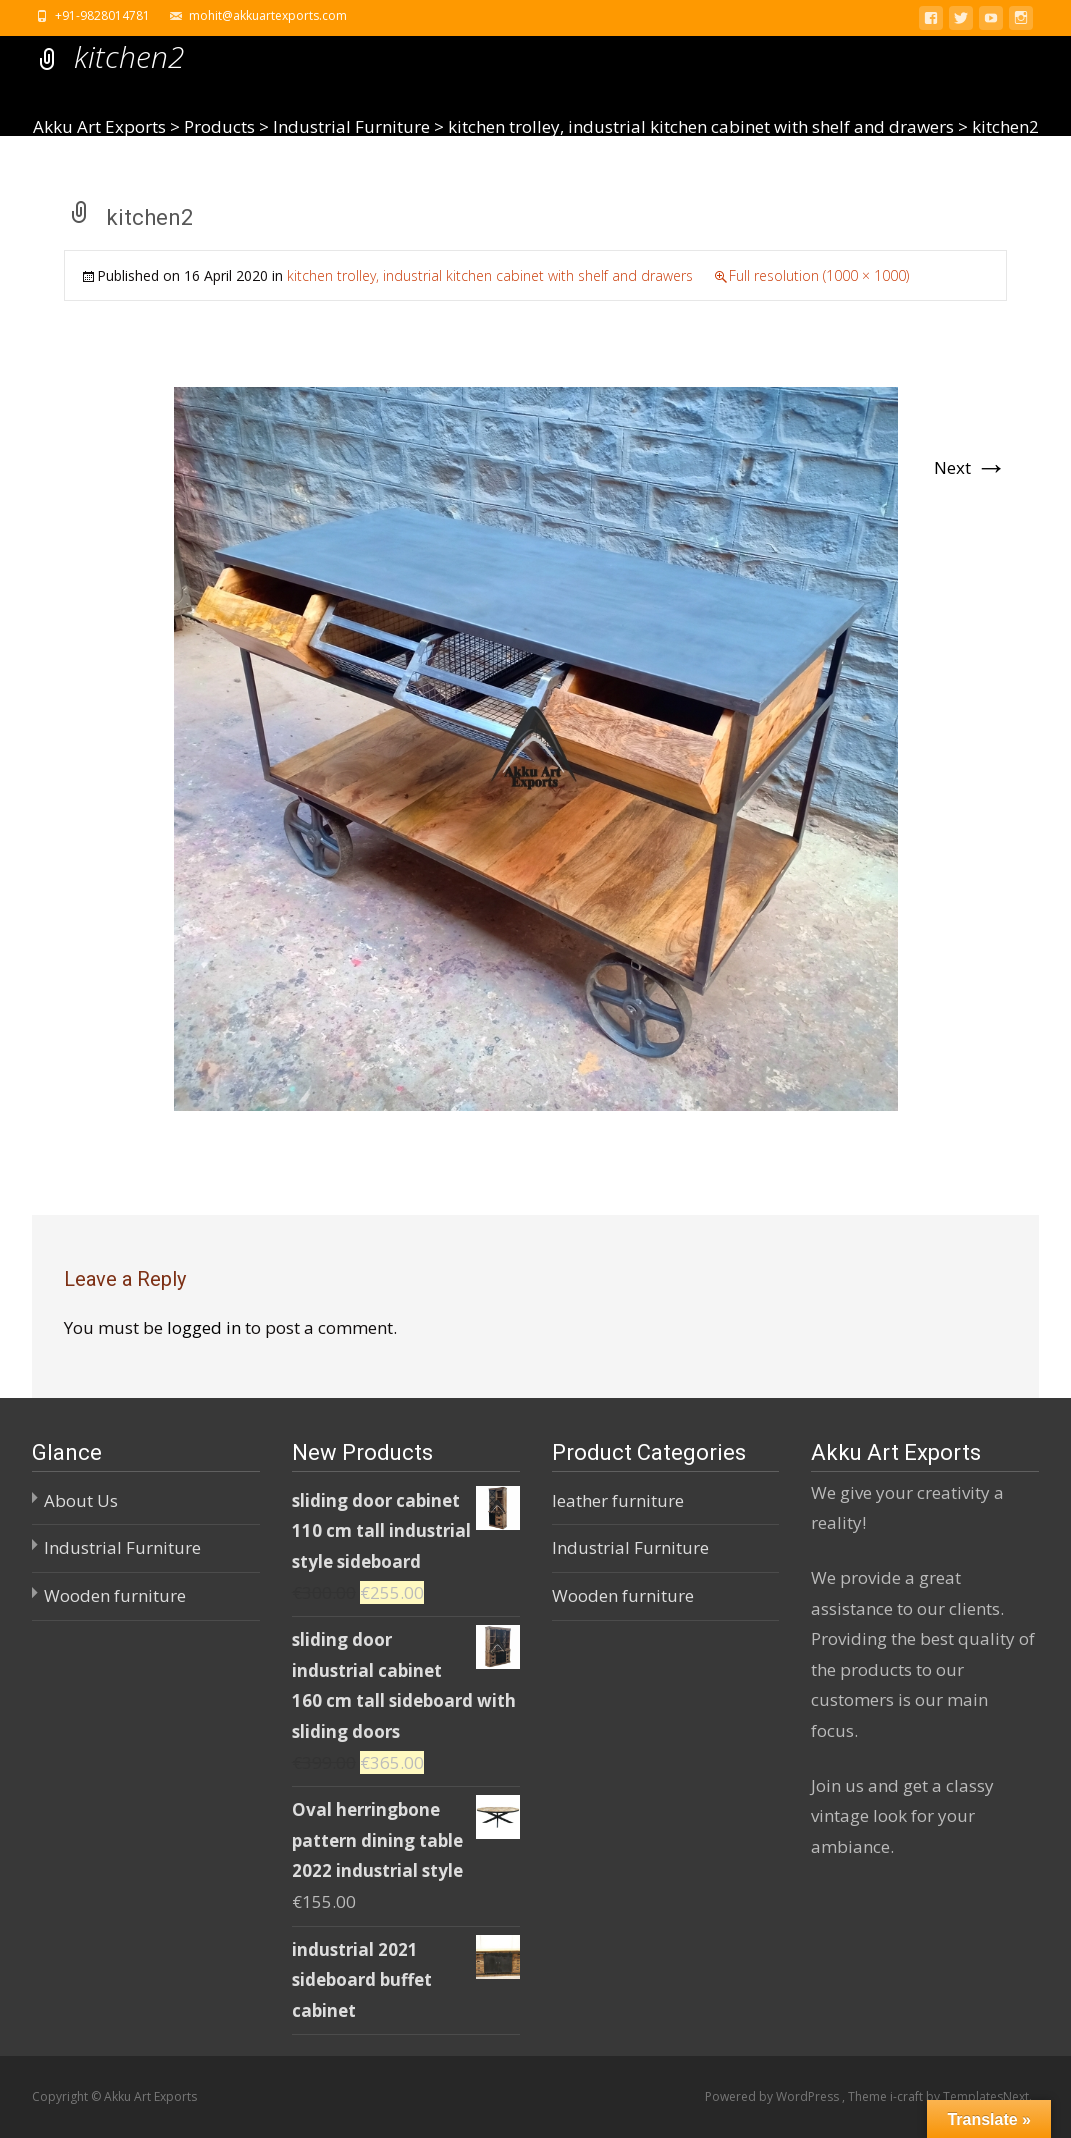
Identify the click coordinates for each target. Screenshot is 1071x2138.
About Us (81, 1500)
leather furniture (618, 1500)
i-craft (908, 2096)
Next (970, 467)
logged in (204, 1327)
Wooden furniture (115, 1595)
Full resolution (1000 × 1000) (819, 275)
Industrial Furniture (122, 1547)
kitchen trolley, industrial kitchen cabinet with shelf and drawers (490, 275)
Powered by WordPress (773, 2096)
